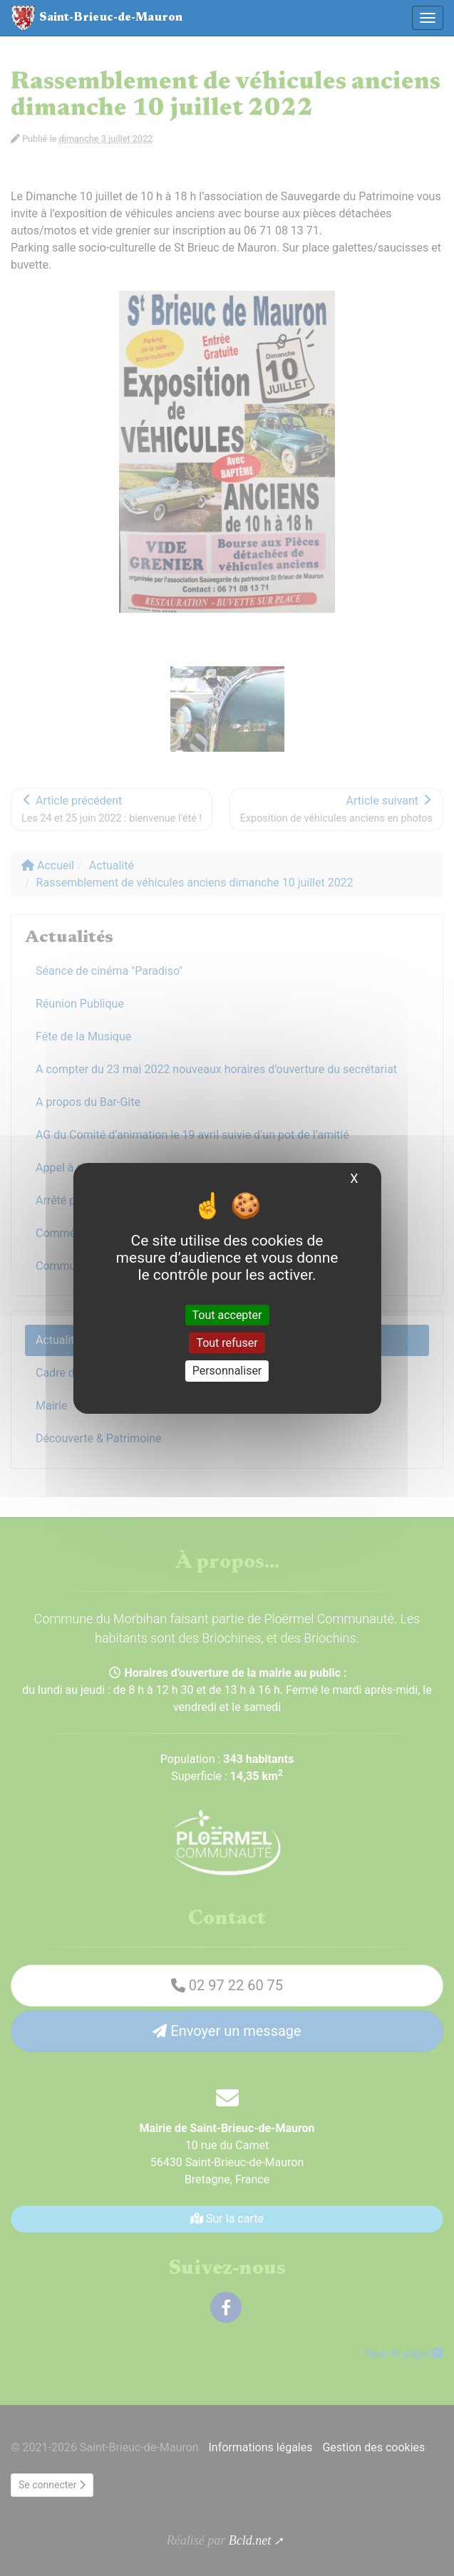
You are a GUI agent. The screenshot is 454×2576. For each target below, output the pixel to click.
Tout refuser (226, 1343)
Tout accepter (227, 1315)
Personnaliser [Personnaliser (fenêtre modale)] (227, 1370)
